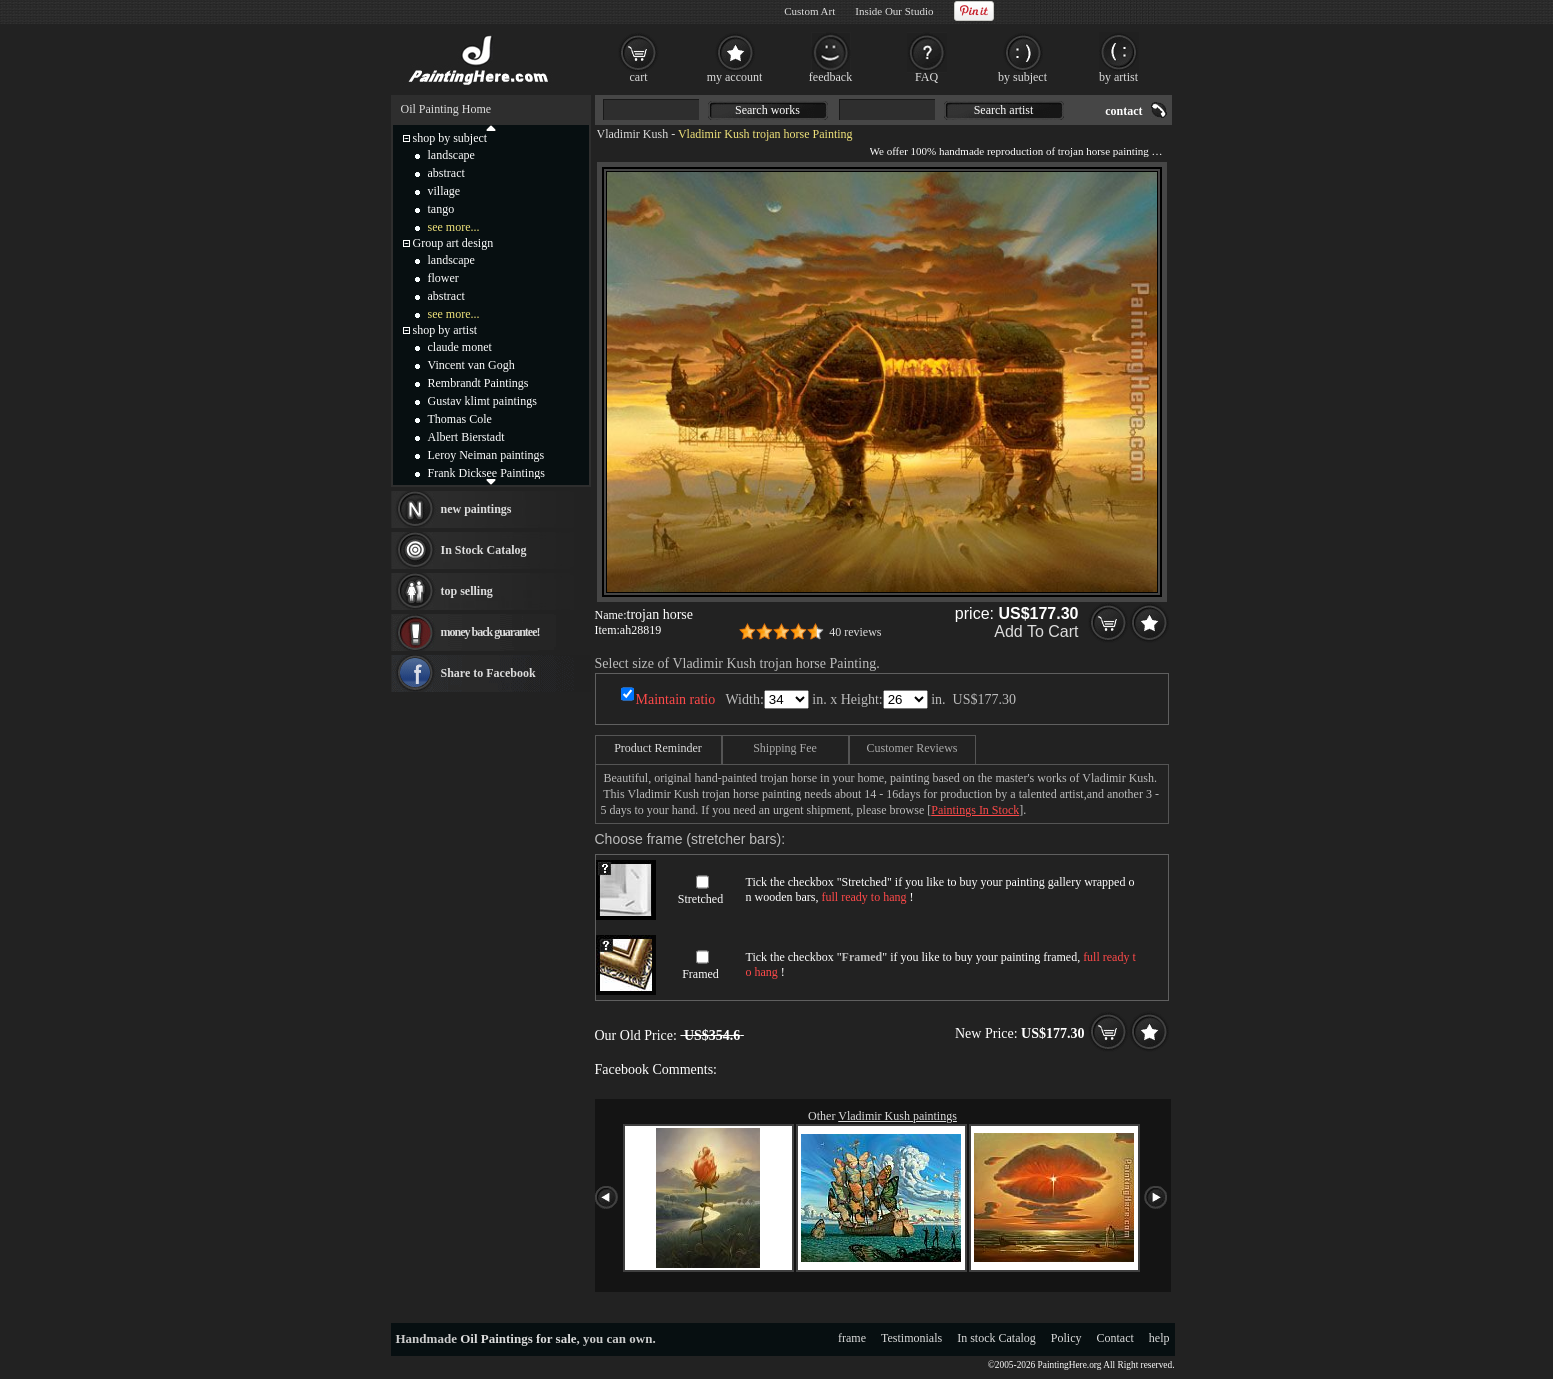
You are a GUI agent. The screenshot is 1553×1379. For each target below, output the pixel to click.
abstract (446, 173)
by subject (1022, 77)
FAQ (926, 77)
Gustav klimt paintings (482, 401)
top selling (467, 591)
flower (443, 278)
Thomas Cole (460, 419)
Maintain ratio (676, 699)
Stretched (700, 899)
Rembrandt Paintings (478, 383)
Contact (1115, 1338)
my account (735, 77)
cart (639, 77)
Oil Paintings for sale (518, 1338)
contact (1123, 111)
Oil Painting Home (446, 109)
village (444, 191)
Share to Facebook (488, 673)
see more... (454, 227)
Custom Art (809, 11)
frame (852, 1338)
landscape (451, 155)
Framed (700, 974)
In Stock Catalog (484, 550)
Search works (767, 110)
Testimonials (911, 1338)
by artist (1118, 77)
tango (441, 209)
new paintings (476, 509)
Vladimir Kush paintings (897, 1116)
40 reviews (855, 632)
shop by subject (450, 138)
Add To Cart (1036, 631)
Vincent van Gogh (471, 365)
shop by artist (445, 330)
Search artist (1004, 110)
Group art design (453, 243)
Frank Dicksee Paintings (486, 473)
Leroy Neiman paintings (486, 455)
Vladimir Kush (633, 134)
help (1159, 1338)
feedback (830, 77)
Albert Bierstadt (466, 437)
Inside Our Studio (894, 11)
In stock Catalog (996, 1338)
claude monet (460, 347)
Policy (1066, 1338)
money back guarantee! (490, 632)
